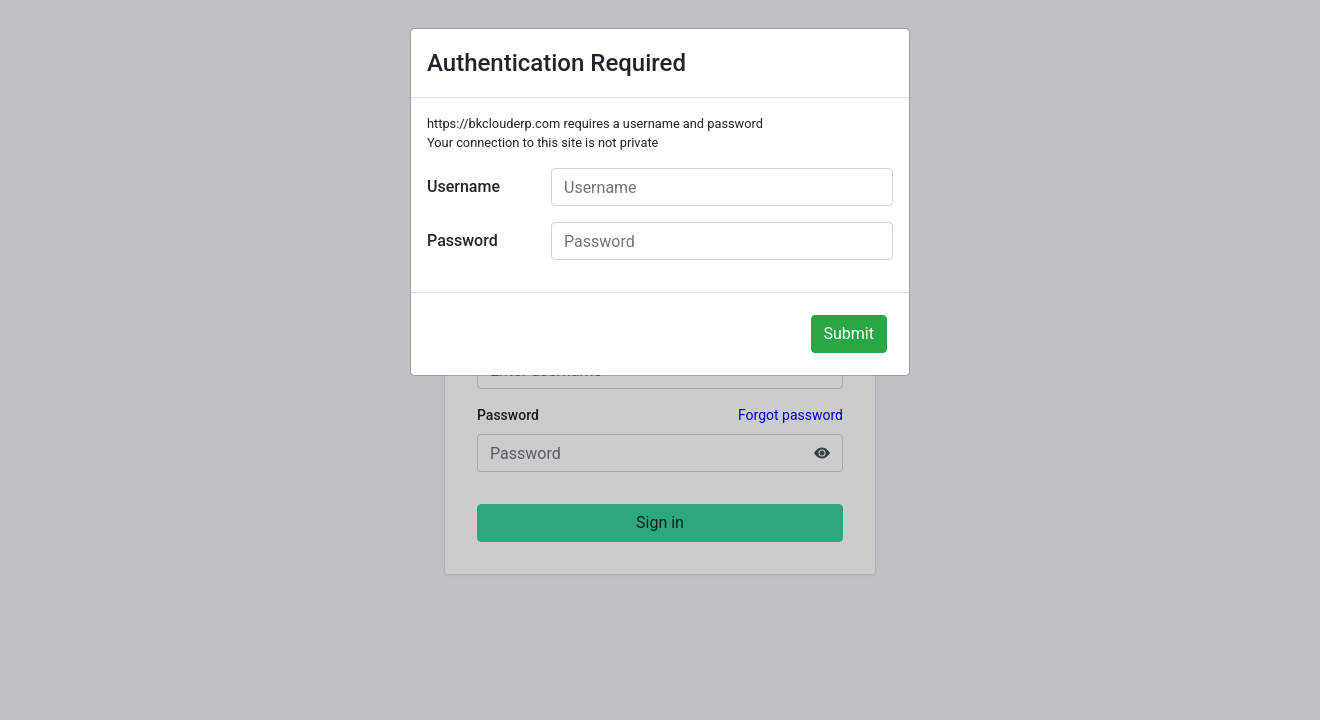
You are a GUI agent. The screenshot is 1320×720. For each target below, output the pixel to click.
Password (462, 240)
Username (463, 186)
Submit (849, 333)
